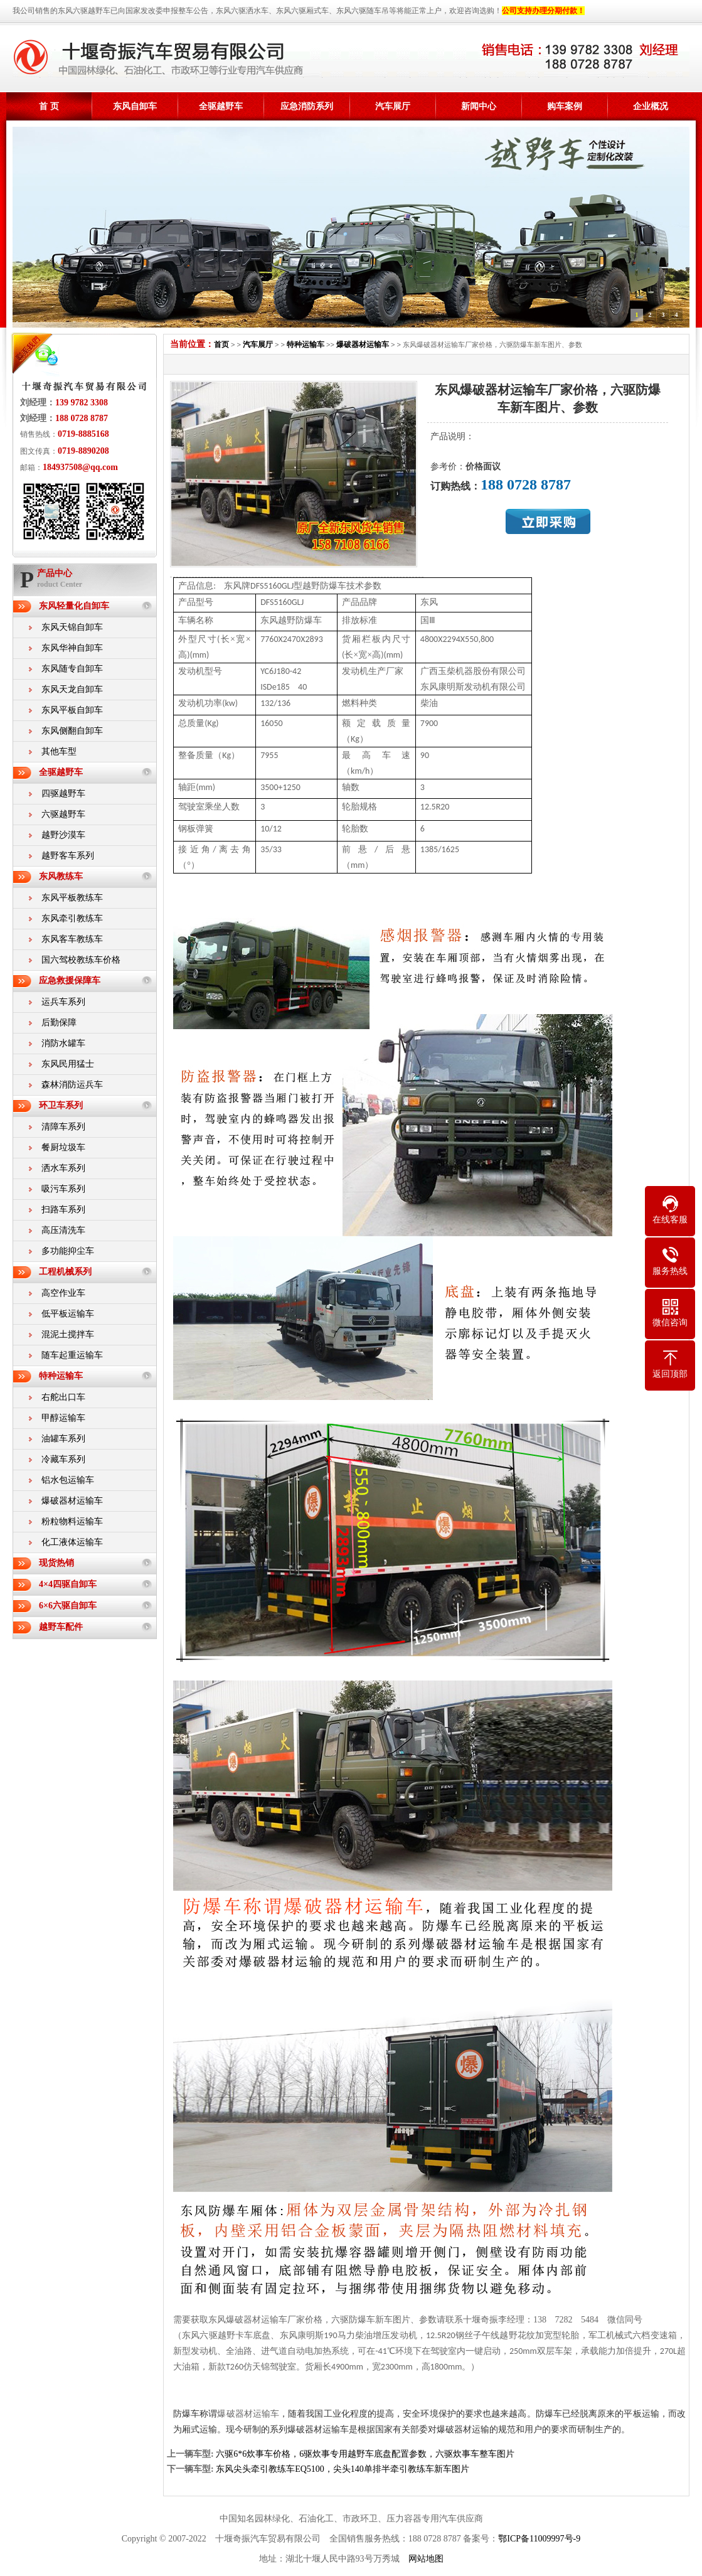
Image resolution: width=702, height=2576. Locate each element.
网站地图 (426, 2558)
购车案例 (564, 106)
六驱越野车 (63, 814)
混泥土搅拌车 (67, 1334)
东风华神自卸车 (72, 648)
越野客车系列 (67, 855)
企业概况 (650, 106)
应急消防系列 (306, 106)
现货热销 (56, 1563)
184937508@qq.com (80, 467)
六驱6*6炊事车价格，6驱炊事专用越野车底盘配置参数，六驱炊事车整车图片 (365, 2454)
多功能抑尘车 (67, 1251)
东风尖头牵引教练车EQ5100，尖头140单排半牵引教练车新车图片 (342, 2469)
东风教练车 (61, 876)
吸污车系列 (63, 1189)
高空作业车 (63, 1293)
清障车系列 (63, 1126)
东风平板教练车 (72, 897)
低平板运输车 (67, 1313)
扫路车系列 (63, 1209)
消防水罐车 (63, 1043)
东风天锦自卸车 (72, 627)
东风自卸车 (135, 106)
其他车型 (59, 751)
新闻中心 (478, 106)
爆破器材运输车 (72, 1500)
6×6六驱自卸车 (68, 1605)
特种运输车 (61, 1376)
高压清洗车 (63, 1230)
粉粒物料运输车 (72, 1521)
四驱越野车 (63, 793)
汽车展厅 (392, 106)
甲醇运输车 (63, 1418)
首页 (221, 344)
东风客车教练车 (72, 939)
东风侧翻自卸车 (72, 730)
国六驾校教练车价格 (80, 960)
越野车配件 (61, 1627)
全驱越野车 (221, 106)
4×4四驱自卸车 (68, 1584)
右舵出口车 (63, 1397)
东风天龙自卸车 (72, 689)
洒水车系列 (63, 1168)
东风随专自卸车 (72, 668)
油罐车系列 (63, 1438)
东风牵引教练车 (72, 918)
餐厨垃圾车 (63, 1147)
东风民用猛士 (67, 1064)
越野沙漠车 (63, 835)
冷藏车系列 (63, 1459)
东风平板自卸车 (72, 710)
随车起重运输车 (72, 1355)
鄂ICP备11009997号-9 (539, 2538)
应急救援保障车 (69, 980)
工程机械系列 (65, 1271)
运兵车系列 (63, 1002)
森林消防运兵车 (72, 1084)
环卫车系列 (61, 1105)
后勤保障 (59, 1022)
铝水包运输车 (67, 1480)
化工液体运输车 (72, 1542)
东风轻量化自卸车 (74, 606)
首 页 (49, 106)
